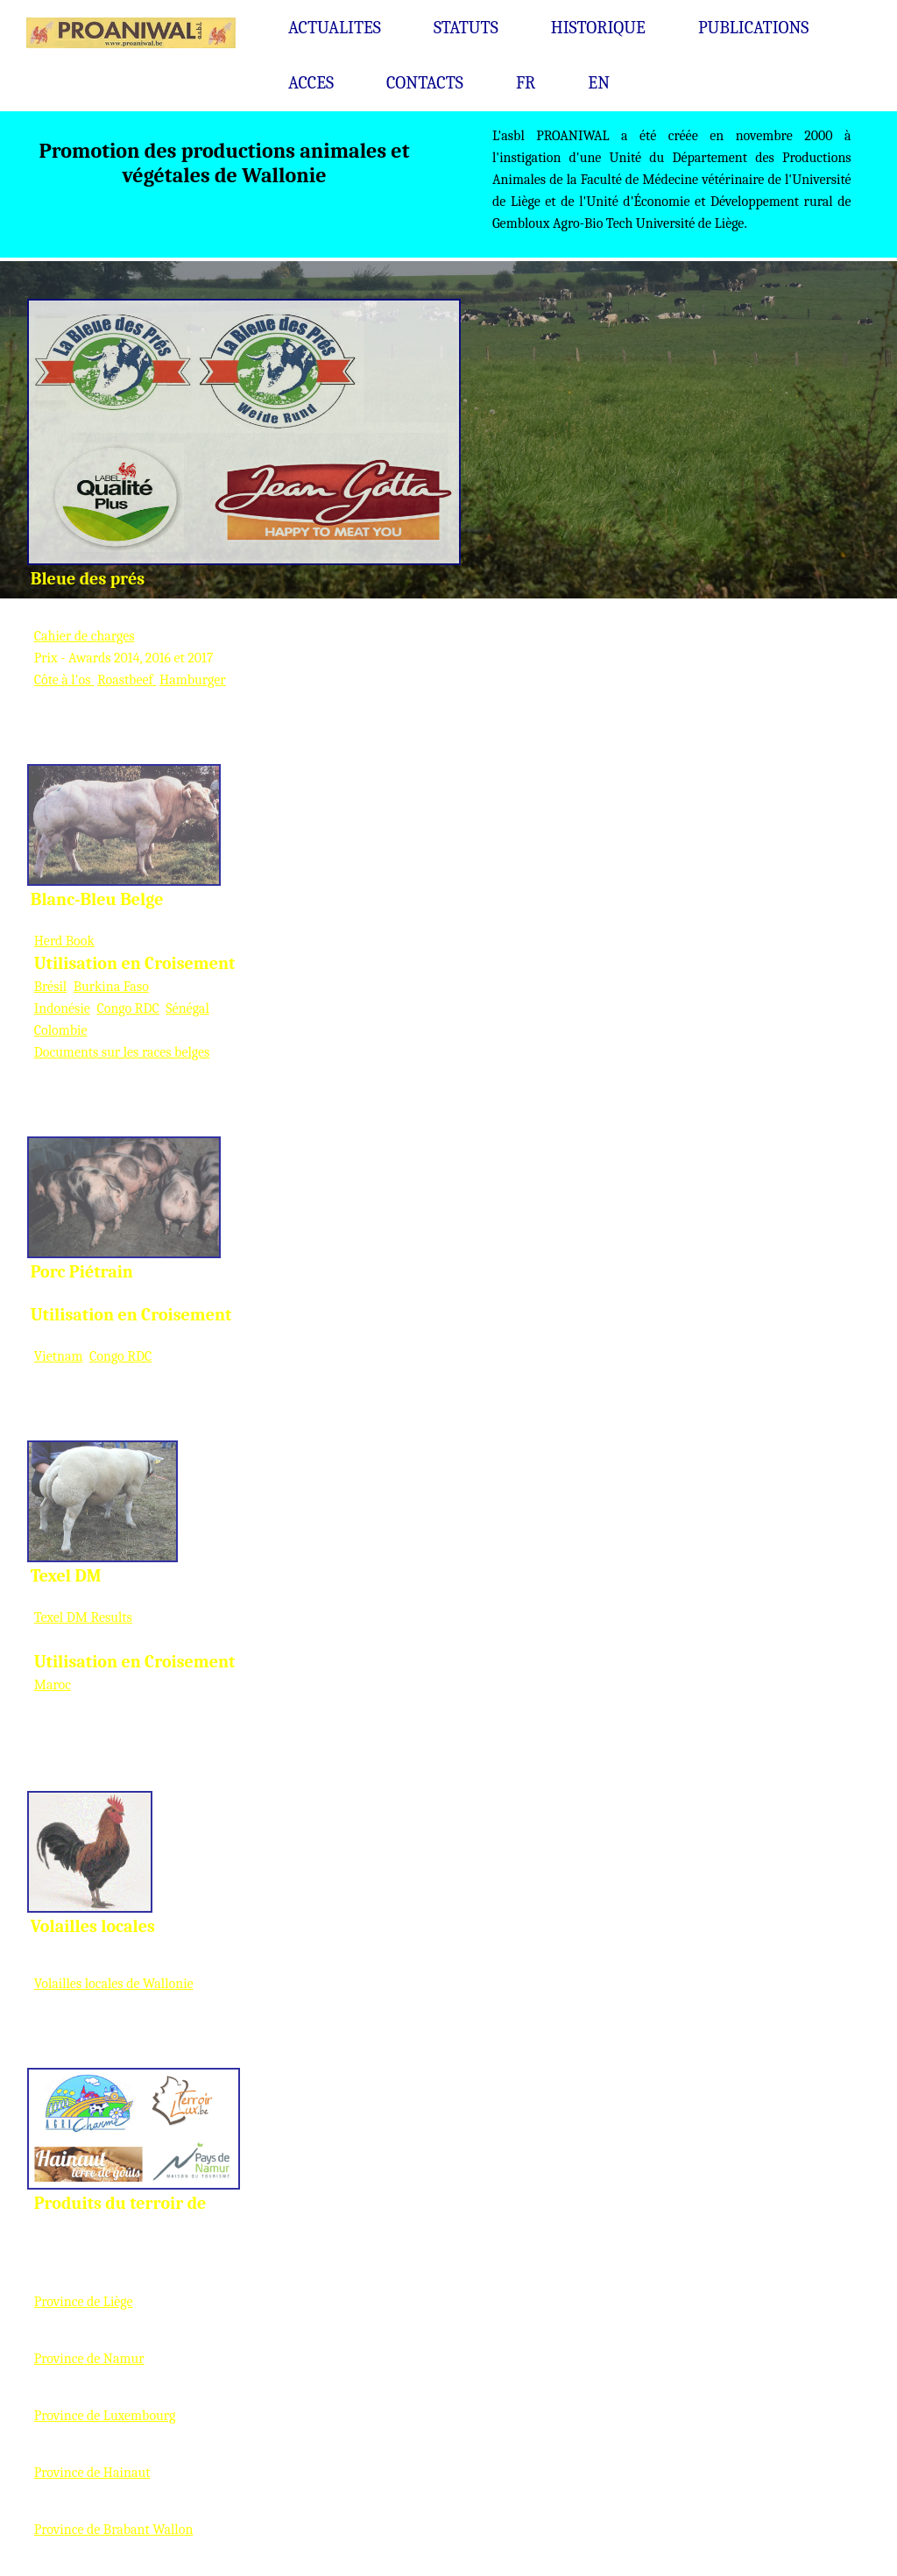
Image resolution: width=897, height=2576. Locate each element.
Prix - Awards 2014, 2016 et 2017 (124, 658)
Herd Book (64, 941)
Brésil (50, 986)
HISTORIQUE (598, 28)
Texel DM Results (83, 1617)
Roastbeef (126, 680)
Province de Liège (83, 2302)
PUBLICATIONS (753, 28)
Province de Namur (89, 2359)
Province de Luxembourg (105, 2416)
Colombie (61, 1030)
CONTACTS (424, 83)
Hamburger (192, 680)
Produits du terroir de (120, 2203)
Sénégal (187, 1008)
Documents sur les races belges (122, 1052)
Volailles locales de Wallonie (114, 1984)
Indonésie (62, 1008)
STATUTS (466, 28)
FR (525, 83)
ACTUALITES (334, 28)
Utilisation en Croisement (135, 963)
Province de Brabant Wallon (114, 2529)
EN (599, 83)
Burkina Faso (111, 986)
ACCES (311, 83)
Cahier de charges (84, 636)
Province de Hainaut (92, 2472)
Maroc (52, 1685)
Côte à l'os (64, 680)
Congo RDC (127, 1008)
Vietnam (58, 1356)
